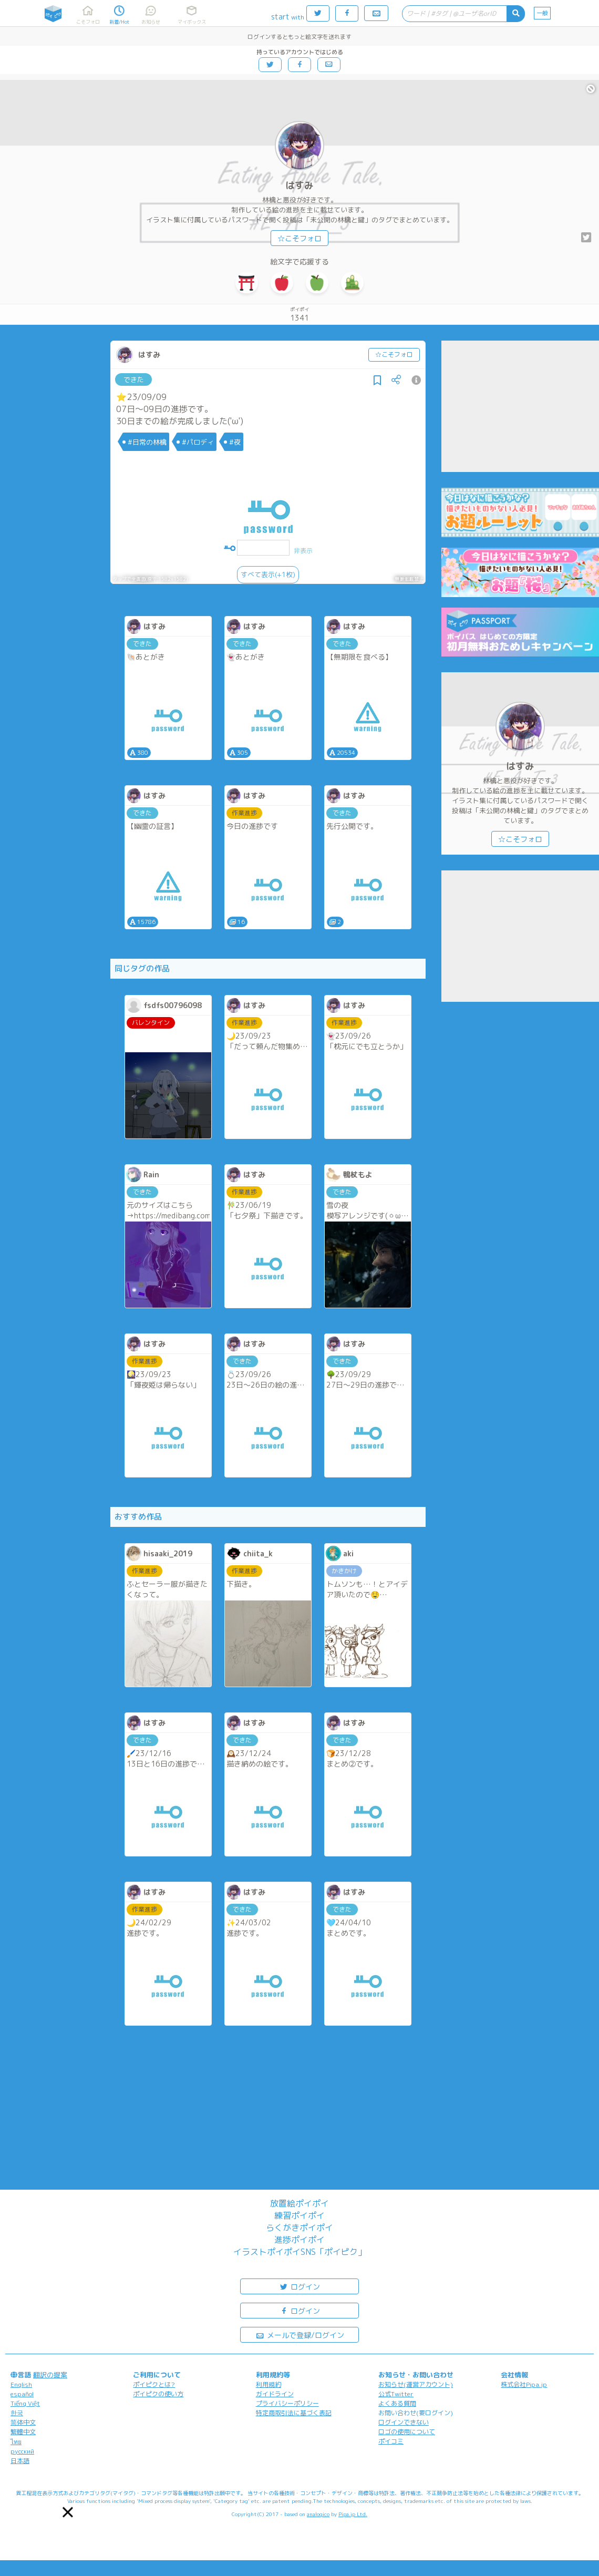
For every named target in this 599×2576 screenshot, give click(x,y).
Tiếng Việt (25, 2403)
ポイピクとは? (154, 2384)
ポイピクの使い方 (158, 2393)
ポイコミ (391, 2441)
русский (22, 2451)
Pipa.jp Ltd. (352, 2514)
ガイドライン (275, 2393)
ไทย (16, 2441)
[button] (68, 2512)
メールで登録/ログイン (299, 2334)
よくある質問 (397, 2403)
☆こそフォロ (299, 238)
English (21, 2384)
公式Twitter (396, 2393)
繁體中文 (23, 2431)
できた (133, 379)
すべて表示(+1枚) (268, 574)
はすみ (299, 185)
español (22, 2393)
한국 (17, 2412)
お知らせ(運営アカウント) (415, 2384)
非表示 (303, 550)
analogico (318, 2514)
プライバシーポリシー (287, 2403)
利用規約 (268, 2384)
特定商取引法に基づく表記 (294, 2412)
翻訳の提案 (50, 2374)
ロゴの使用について (406, 2431)
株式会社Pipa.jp (524, 2384)
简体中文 (23, 2422)
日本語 (20, 2460)
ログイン (299, 2286)
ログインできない (403, 2422)
